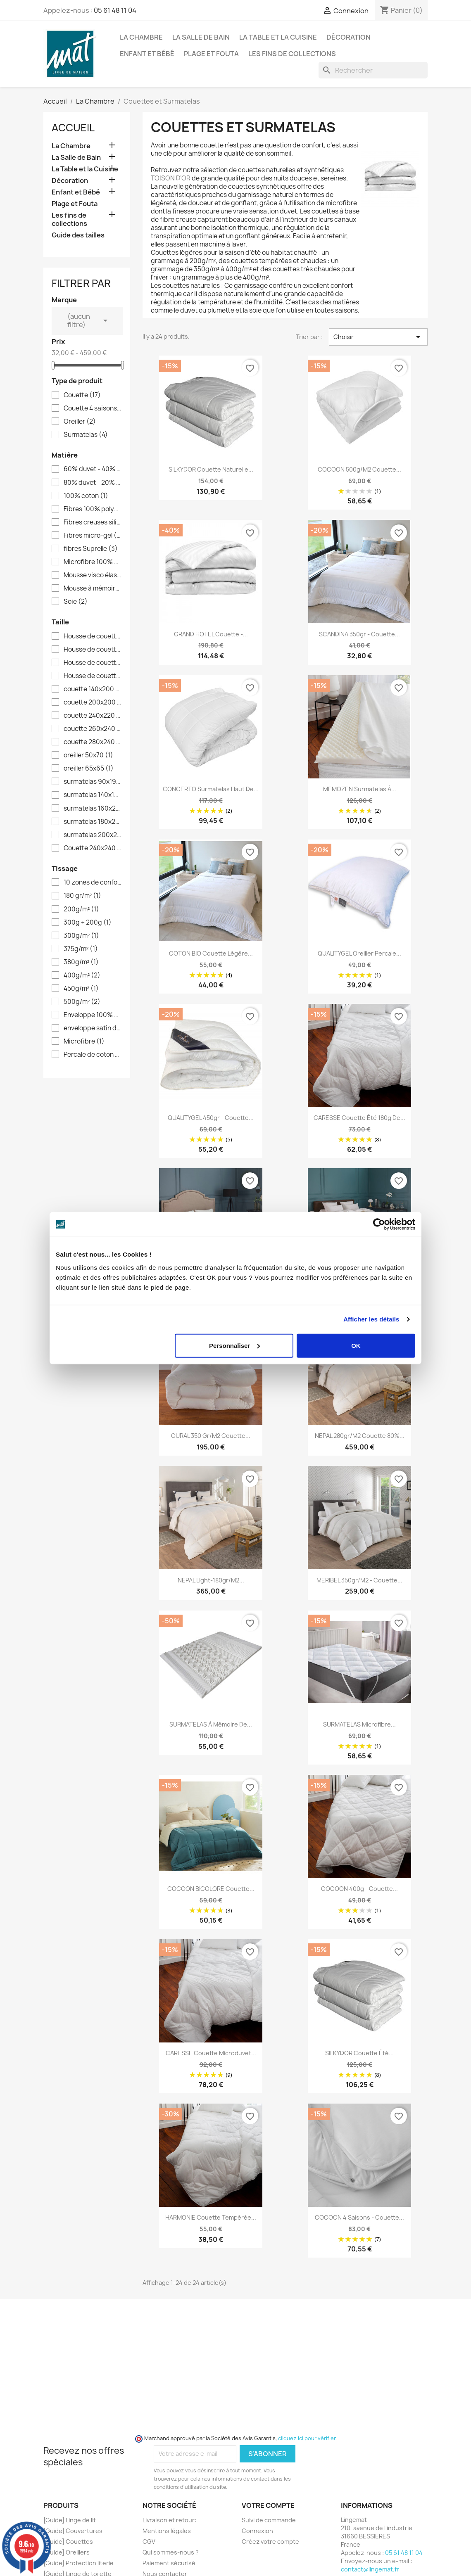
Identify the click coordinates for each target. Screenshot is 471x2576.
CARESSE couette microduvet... (211, 2053)
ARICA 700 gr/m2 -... (211, 1282)
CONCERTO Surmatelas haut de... (211, 789)
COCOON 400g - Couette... (359, 1889)
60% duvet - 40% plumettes (92, 469)
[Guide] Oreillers (66, 2552)
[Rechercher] (373, 70)
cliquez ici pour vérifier (306, 2438)
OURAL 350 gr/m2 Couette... (210, 1436)
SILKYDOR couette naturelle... (211, 469)
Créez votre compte (270, 2541)
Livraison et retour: (169, 2520)
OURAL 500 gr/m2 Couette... (360, 1282)
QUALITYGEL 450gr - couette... (211, 1118)
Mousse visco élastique (92, 575)
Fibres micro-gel (92, 535)
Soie (76, 602)
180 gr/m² (82, 896)
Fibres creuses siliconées (92, 522)
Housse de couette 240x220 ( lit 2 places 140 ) (92, 663)
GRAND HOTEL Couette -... (211, 634)
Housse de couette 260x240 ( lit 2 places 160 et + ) (92, 676)
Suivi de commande (269, 2520)
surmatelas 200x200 (92, 835)
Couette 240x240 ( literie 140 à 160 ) (92, 848)
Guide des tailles (78, 235)
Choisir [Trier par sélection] (378, 337)
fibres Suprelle (91, 549)
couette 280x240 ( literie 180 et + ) (92, 742)
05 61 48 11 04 (115, 10)
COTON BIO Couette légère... (211, 953)
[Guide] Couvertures (72, 2531)
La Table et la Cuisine (278, 37)
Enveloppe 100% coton (92, 1015)
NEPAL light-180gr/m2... (211, 1580)
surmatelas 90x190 (92, 782)
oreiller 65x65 (89, 768)
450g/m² (81, 988)
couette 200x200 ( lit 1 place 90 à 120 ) (92, 702)
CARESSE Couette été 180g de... (359, 1118)
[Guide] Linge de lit (69, 2520)
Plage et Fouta (211, 53)
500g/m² (82, 1002)
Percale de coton (92, 1055)
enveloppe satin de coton (92, 1028)
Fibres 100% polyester (92, 509)
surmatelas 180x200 (92, 822)
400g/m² (82, 975)
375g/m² (81, 949)
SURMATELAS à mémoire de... (210, 1724)
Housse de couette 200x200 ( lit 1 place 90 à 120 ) (92, 649)
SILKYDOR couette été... (359, 2053)
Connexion (257, 2531)
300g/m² (81, 936)
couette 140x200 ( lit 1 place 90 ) (92, 689)
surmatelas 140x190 (92, 795)
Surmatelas (86, 435)
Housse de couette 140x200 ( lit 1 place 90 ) (92, 636)
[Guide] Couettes (68, 2541)
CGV (149, 2541)
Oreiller (80, 421)
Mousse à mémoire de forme (92, 588)
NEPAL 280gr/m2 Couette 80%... (359, 1436)
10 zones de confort (92, 882)
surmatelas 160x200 (92, 808)
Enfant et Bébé (147, 53)
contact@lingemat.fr (370, 2569)
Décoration (348, 37)
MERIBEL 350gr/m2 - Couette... (359, 1580)
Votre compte (268, 2505)
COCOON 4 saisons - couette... (359, 2217)
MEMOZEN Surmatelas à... (359, 789)
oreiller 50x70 (88, 755)
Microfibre (84, 1041)
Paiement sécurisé (169, 2563)
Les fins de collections (292, 53)
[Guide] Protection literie (78, 2563)
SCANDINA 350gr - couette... (359, 634)
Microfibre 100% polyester (92, 562)
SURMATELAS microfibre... (359, 1724)
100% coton (86, 496)
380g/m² (81, 962)
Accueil (73, 128)
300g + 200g (88, 922)
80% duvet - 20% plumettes (92, 483)
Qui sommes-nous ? (171, 2552)
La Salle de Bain (201, 37)
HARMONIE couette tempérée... (210, 2217)
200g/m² (81, 909)
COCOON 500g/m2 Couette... (359, 469)
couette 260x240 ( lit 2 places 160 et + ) (92, 729)
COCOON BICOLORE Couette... (211, 1889)
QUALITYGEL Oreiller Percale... (359, 953)
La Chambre (141, 37)
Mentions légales (167, 2531)
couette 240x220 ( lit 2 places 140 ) (92, 716)
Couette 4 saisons (92, 408)
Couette (82, 395)
